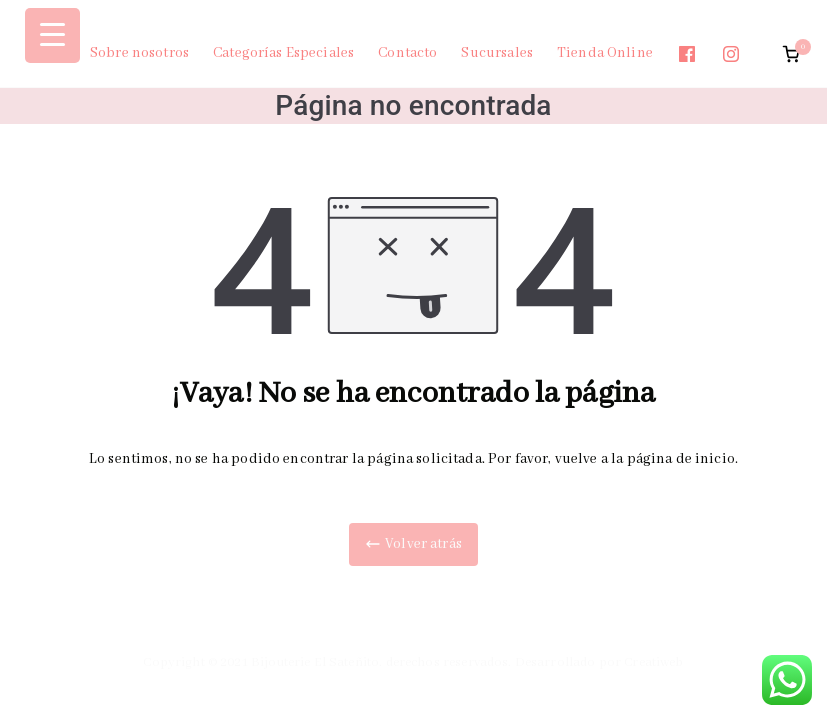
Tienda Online (605, 53)
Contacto (407, 53)
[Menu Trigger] (52, 35)
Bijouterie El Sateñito (315, 662)
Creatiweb (653, 662)
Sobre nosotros (139, 53)
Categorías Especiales (283, 53)
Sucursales (497, 53)
